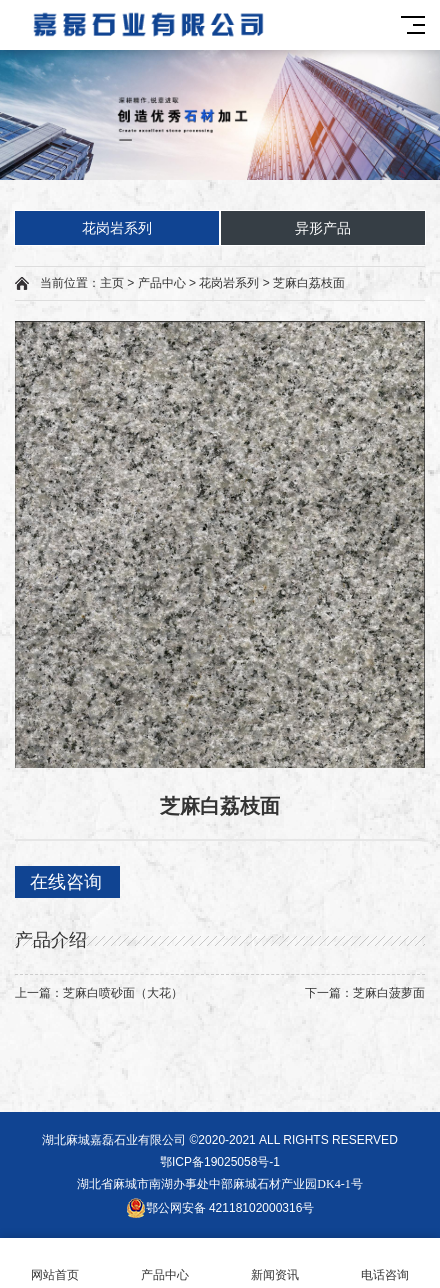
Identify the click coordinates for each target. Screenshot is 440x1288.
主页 (112, 283)
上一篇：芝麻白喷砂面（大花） (99, 993)
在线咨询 (66, 882)
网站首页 (55, 1263)
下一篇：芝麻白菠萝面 (365, 993)
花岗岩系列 (117, 228)
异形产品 (323, 228)
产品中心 (162, 283)
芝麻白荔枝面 (309, 283)
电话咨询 (385, 1263)
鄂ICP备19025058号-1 (220, 1162)
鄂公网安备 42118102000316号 (220, 1208)
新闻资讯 (275, 1263)
